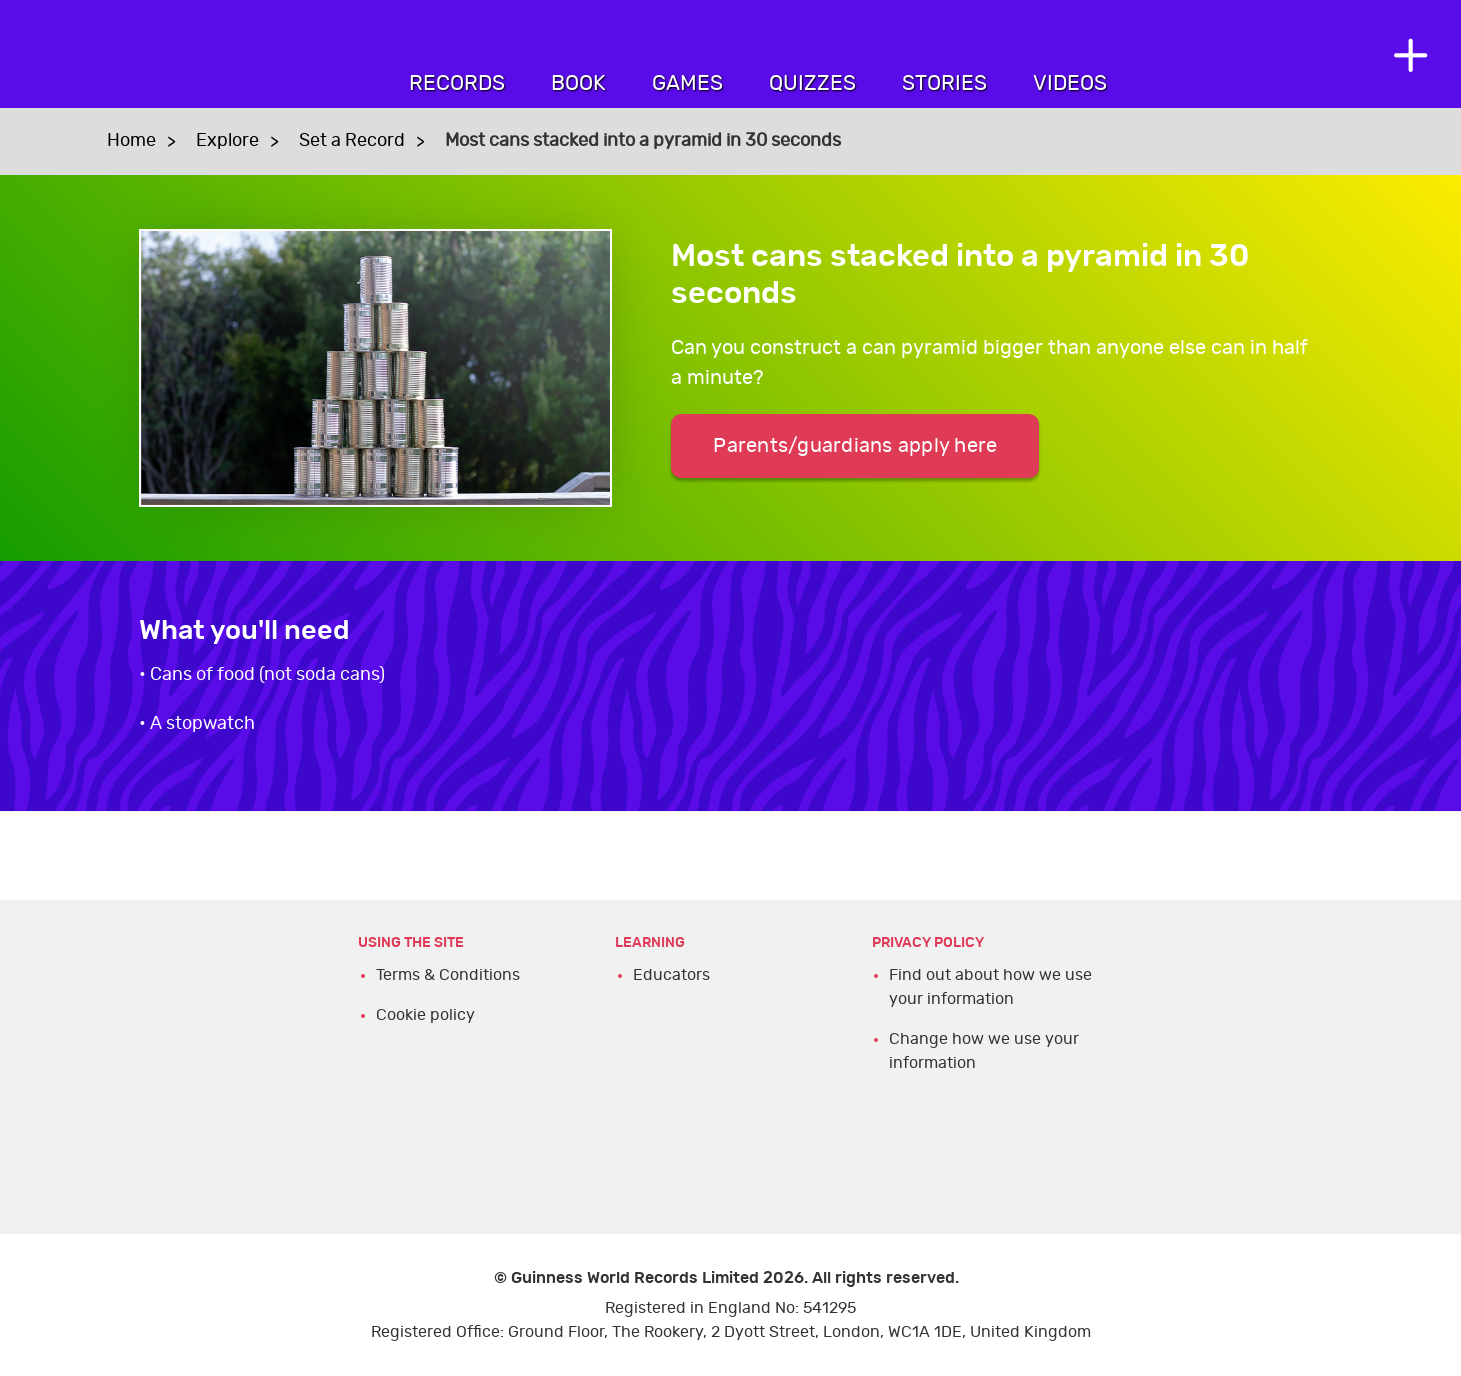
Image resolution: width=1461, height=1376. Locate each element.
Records (457, 83)
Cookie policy (425, 1015)
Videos (1070, 83)
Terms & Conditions (448, 975)
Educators (671, 975)
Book (578, 83)
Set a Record (352, 141)
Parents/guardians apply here (855, 446)
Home (131, 141)
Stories (944, 83)
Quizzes (812, 83)
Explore (227, 141)
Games (687, 83)
